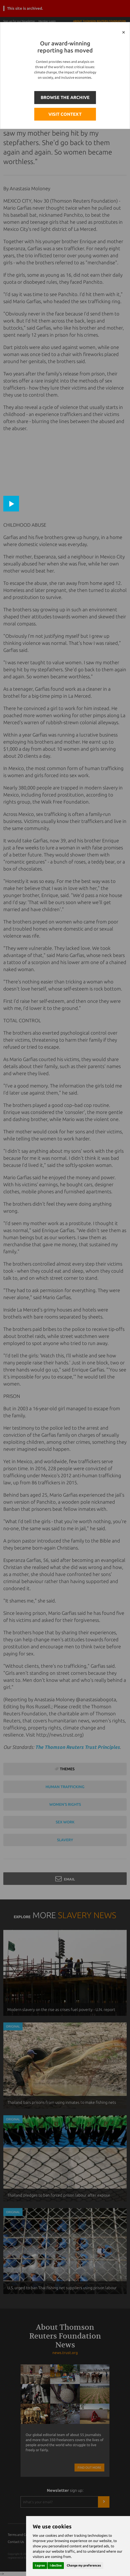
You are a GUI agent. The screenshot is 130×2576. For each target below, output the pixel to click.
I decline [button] (56, 2565)
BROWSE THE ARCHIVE (65, 97)
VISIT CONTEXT (65, 114)
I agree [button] (40, 2565)
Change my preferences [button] (84, 2565)
